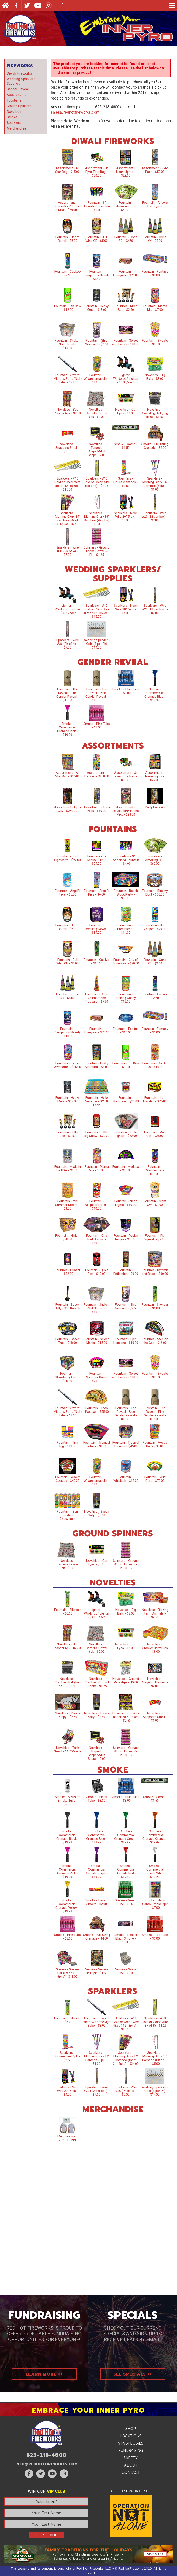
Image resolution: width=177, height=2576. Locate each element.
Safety (130, 2458)
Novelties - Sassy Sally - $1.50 (96, 1513)
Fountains (14, 100)
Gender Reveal (18, 89)
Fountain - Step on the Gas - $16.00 (155, 1341)
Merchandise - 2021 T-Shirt (67, 2138)
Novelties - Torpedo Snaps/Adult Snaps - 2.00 (97, 449)
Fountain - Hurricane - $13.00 (126, 1099)
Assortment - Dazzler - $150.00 (96, 774)
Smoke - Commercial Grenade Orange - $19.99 (155, 1836)
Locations (130, 2436)
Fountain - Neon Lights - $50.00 (125, 1203)
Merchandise (16, 128)
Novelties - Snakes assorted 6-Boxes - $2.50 (125, 1717)
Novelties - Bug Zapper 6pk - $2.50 (67, 411)
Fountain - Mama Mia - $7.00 (155, 308)
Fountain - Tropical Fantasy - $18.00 (96, 1444)
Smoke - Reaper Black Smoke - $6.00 (125, 1938)
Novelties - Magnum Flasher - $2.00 (155, 1682)
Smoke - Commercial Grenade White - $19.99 (155, 1871)
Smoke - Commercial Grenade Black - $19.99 (67, 1836)
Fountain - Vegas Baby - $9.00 (155, 1444)
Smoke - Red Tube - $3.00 (155, 1936)
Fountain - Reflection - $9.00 (125, 1272)
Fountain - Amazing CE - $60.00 (126, 206)
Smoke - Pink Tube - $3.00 (96, 725)
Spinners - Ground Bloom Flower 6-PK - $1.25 (96, 551)
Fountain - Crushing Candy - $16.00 (126, 998)
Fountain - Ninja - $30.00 (67, 1237)
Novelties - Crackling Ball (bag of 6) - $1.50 (155, 413)
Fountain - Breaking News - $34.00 (96, 929)
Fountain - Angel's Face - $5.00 (67, 892)
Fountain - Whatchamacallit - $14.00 (96, 378)
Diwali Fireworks (19, 73)
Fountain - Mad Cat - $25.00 (155, 1134)
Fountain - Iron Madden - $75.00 (155, 1099)
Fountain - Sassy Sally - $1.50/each (67, 1306)
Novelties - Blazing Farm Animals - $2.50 (155, 1613)
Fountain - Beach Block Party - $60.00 (126, 894)
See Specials (132, 2374)
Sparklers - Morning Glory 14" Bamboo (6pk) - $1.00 (155, 484)
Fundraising (131, 2451)
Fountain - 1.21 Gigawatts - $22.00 (67, 858)
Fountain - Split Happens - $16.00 (125, 1341)
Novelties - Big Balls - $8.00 (155, 377)
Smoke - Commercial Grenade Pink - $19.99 (67, 729)
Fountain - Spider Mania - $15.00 (97, 1341)
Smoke (12, 117)
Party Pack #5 (155, 807)
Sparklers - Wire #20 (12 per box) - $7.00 (155, 516)
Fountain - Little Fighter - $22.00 (126, 1134)
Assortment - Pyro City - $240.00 (67, 809)
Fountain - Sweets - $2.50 (155, 342)
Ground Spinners (19, 106)
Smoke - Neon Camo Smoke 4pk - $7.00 (155, 1904)
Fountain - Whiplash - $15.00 (125, 1479)
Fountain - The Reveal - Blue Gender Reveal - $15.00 (67, 694)
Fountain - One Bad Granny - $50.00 (96, 1239)
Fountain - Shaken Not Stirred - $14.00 (67, 344)
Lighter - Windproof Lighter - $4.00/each (126, 378)
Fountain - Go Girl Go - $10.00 (154, 1065)
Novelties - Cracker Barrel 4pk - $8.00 (155, 1648)
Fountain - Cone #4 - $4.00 (155, 239)
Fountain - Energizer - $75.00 (126, 273)
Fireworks (20, 66)
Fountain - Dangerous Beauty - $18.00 (97, 275)
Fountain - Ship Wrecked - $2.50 (96, 342)
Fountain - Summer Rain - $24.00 (96, 1377)
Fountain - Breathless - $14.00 (125, 929)
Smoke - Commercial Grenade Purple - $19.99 (97, 1871)
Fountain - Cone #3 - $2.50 (125, 239)
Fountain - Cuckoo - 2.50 (67, 273)
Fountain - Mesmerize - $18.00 (155, 1170)
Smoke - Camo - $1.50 (126, 446)
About (130, 2465)
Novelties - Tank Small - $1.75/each (67, 1749)
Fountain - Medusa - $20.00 (125, 1168)
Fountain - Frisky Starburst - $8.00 (97, 1065)
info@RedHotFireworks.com (46, 2464)
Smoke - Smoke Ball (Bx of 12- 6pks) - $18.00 (67, 1973)
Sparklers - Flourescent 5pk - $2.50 (125, 482)
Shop (130, 2429)
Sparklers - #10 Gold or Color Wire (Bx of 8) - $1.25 (97, 482)
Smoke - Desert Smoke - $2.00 (96, 1902)
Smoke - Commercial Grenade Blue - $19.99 (154, 694)
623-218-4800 (46, 2455)
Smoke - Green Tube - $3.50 (125, 1902)
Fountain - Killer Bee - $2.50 (126, 308)
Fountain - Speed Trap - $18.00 (67, 1341)
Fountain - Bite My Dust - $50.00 (155, 892)
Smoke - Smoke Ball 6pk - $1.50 (96, 1971)
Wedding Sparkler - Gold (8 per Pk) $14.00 (96, 643)
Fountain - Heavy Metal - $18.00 (97, 308)
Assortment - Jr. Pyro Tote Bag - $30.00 (96, 171)
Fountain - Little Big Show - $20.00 (96, 1134)
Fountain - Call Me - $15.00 (96, 961)
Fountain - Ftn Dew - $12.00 (67, 308)
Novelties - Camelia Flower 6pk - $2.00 (96, 413)
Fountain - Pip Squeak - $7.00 (154, 1237)
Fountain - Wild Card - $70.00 (155, 1479)
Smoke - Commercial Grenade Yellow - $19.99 (67, 1905)
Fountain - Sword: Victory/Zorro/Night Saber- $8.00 (68, 378)
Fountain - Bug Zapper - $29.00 (155, 927)
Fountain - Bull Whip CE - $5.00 (96, 239)
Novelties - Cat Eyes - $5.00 (125, 411)
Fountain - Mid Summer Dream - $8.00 (67, 1204)
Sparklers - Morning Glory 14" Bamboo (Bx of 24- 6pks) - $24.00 (67, 518)
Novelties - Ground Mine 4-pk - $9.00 (125, 1680)
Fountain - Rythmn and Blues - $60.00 (155, 1272)
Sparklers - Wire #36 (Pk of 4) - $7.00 (67, 551)
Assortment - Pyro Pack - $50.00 (155, 170)
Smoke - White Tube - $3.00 (125, 1971)
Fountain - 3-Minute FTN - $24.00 (96, 860)
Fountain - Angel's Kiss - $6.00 (155, 204)
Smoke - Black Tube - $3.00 (96, 1798)
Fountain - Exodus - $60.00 (126, 1030)
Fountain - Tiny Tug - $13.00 (67, 1444)
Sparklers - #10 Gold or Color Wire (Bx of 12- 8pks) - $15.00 (67, 484)
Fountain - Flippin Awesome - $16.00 (67, 1065)
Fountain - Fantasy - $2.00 (155, 273)
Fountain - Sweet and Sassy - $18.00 (125, 342)
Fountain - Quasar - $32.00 (67, 1272)
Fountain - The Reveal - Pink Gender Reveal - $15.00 (96, 694)
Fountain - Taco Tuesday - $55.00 (97, 1410)
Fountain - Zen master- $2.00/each (67, 1515)
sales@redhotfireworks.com (75, 112)
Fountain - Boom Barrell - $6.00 (67, 239)
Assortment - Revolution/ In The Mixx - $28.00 (68, 206)
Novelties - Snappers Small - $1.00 (67, 447)
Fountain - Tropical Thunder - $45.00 (125, 1444)
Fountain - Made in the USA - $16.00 (67, 1168)
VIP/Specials (130, 2443)
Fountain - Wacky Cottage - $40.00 (67, 1479)
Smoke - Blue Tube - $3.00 (125, 691)
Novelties (14, 111)
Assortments (16, 95)
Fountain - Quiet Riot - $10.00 (96, 1272)
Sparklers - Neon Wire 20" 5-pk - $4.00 (126, 516)
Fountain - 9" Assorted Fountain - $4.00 (97, 206)
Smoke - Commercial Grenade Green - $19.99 (125, 1836)
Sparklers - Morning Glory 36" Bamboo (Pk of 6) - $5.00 (96, 518)
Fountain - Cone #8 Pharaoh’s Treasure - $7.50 (96, 998)
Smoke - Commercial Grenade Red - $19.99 (126, 1871)
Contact (131, 2473)
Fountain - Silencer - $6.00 (155, 1306)
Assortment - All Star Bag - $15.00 (67, 170)
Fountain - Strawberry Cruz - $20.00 (67, 1377)
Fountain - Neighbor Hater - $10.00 (96, 1204)
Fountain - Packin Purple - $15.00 (126, 1237)
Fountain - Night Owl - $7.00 (155, 1203)
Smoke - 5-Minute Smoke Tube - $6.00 (67, 1800)
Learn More (44, 2374)
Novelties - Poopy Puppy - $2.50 (67, 1715)
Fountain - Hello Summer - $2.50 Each (96, 1101)
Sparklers (14, 123)
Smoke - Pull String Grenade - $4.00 (154, 446)
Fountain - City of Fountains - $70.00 (126, 961)
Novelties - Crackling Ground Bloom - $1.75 (97, 1682)
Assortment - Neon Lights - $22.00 (125, 171)
